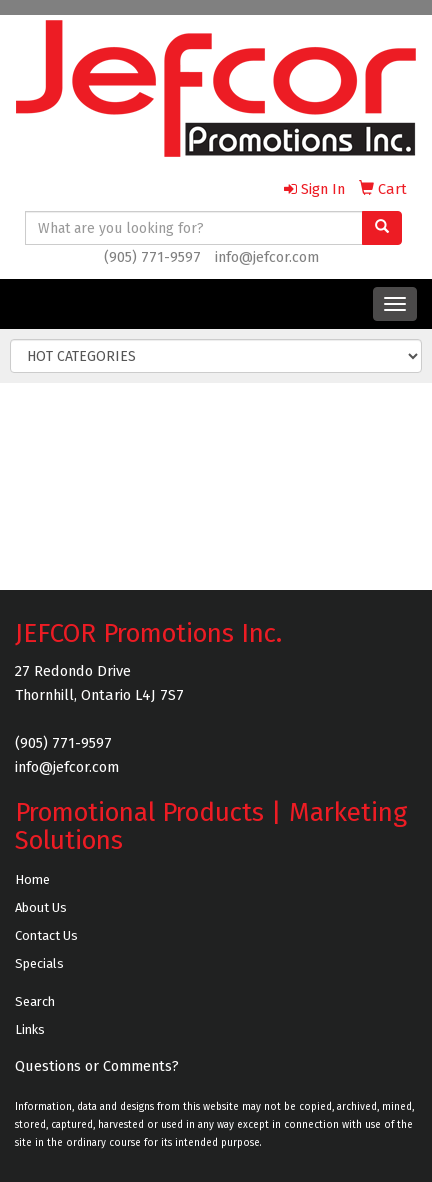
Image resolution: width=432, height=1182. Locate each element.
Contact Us (46, 935)
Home (32, 879)
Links (30, 1029)
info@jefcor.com (267, 257)
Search (35, 1001)
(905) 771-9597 (152, 257)
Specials (39, 963)
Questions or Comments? (97, 1066)
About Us (41, 907)
